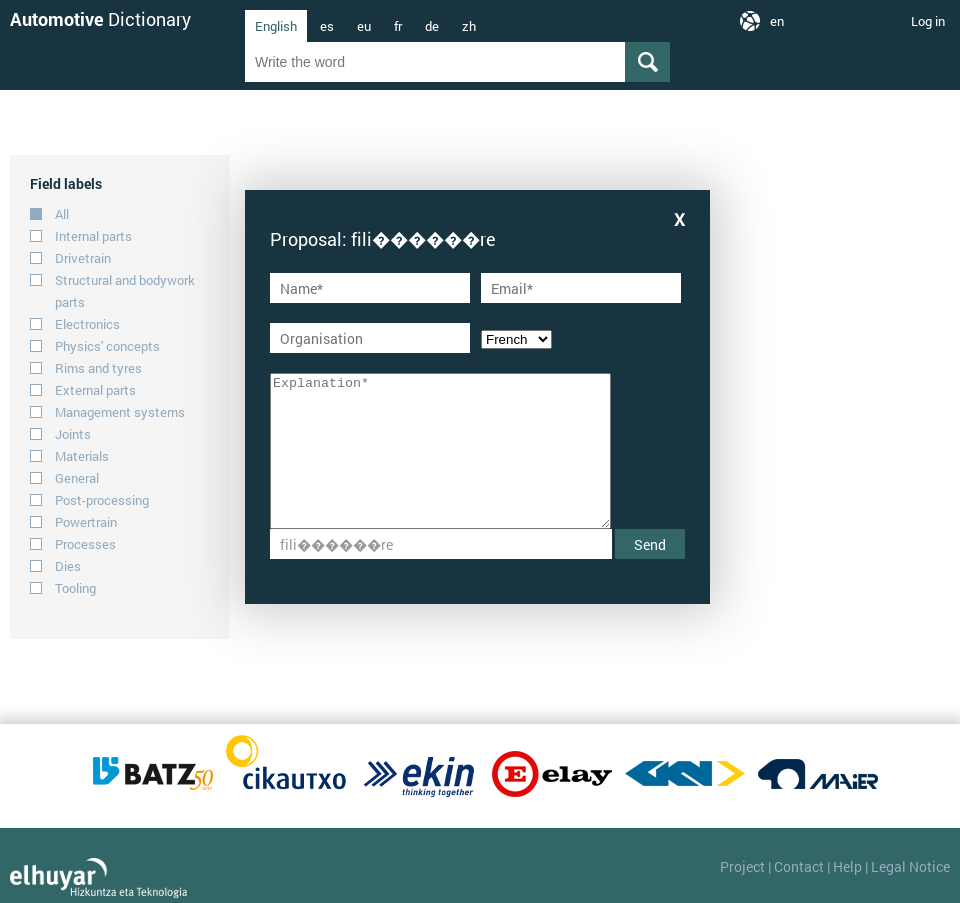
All (62, 214)
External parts (95, 390)
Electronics (87, 324)
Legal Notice (910, 866)
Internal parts (93, 236)
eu (364, 26)
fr (398, 26)
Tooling (75, 588)
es (327, 26)
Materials (82, 456)
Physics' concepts (107, 346)
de (432, 26)
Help (847, 866)
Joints (73, 434)
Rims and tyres (98, 368)
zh (469, 26)
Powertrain (86, 522)
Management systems (120, 412)
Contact (799, 866)
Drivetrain (83, 258)
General (77, 478)
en (777, 21)
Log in (928, 21)
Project (742, 866)
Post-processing (102, 500)
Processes (85, 544)
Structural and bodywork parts (125, 291)
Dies (68, 566)
